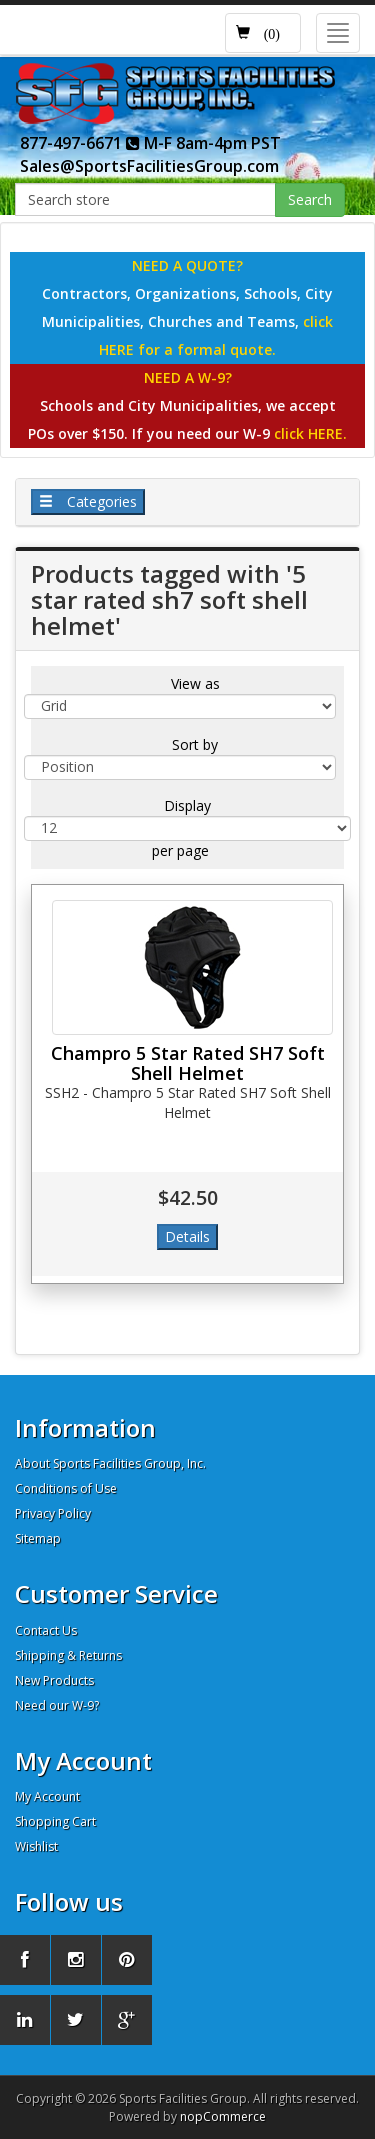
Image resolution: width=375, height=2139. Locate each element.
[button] (263, 33)
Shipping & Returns (68, 1655)
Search (310, 199)
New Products (54, 1680)
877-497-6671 (80, 143)
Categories (88, 501)
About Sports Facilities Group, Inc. (110, 1463)
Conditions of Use (66, 1488)
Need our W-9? (57, 1705)
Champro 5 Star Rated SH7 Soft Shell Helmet (188, 1063)
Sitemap (38, 1538)
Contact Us (46, 1630)
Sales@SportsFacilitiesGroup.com (149, 166)
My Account (47, 1796)
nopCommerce (223, 2116)
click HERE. (310, 433)
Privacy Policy (53, 1513)
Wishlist (36, 1846)
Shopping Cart (55, 1821)
